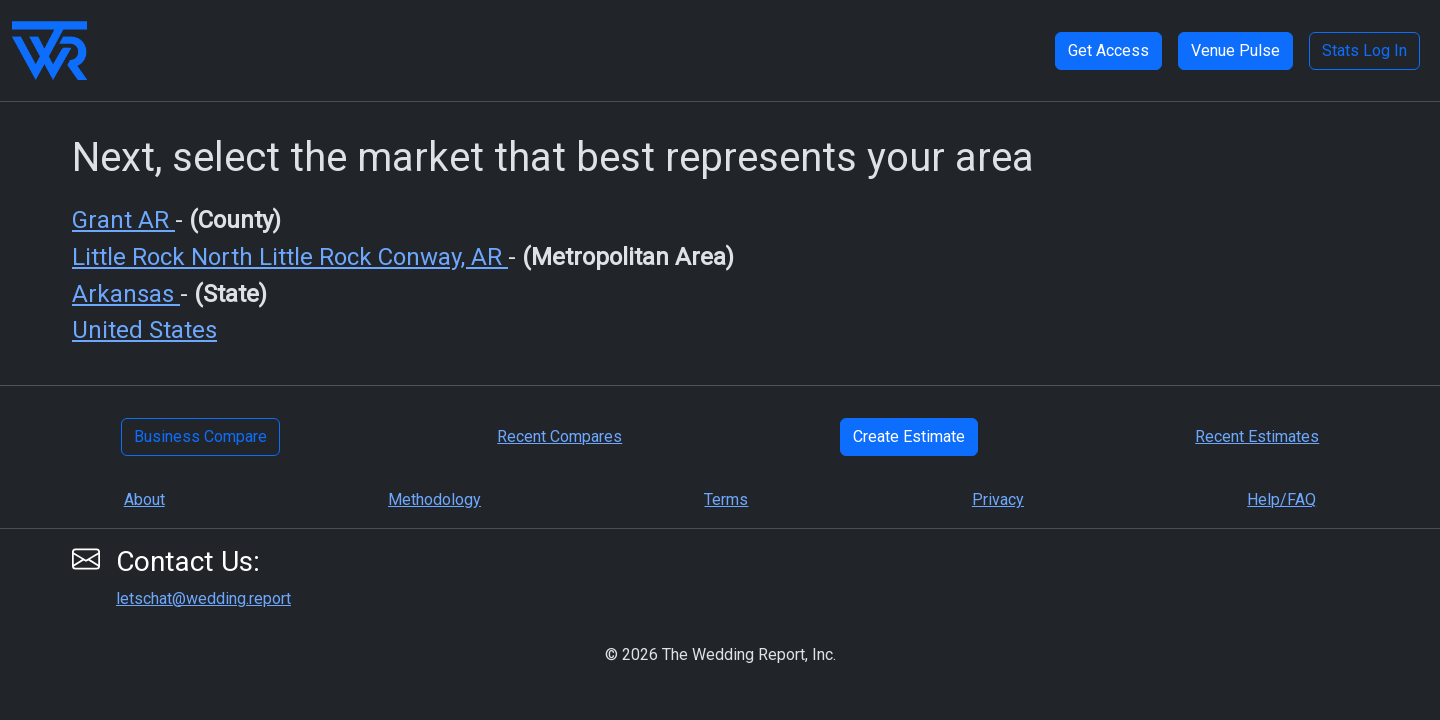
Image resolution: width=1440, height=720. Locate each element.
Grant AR (123, 220)
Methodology (434, 499)
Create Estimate (909, 436)
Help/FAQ (1281, 499)
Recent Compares (559, 436)
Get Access (1108, 50)
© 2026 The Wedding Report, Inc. (720, 654)
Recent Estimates (1257, 436)
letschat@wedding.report (203, 598)
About (144, 499)
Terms (726, 499)
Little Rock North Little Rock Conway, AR (290, 257)
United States (144, 330)
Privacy (998, 499)
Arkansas (126, 294)
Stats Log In (1364, 50)
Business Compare (200, 436)
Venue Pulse (1235, 50)
